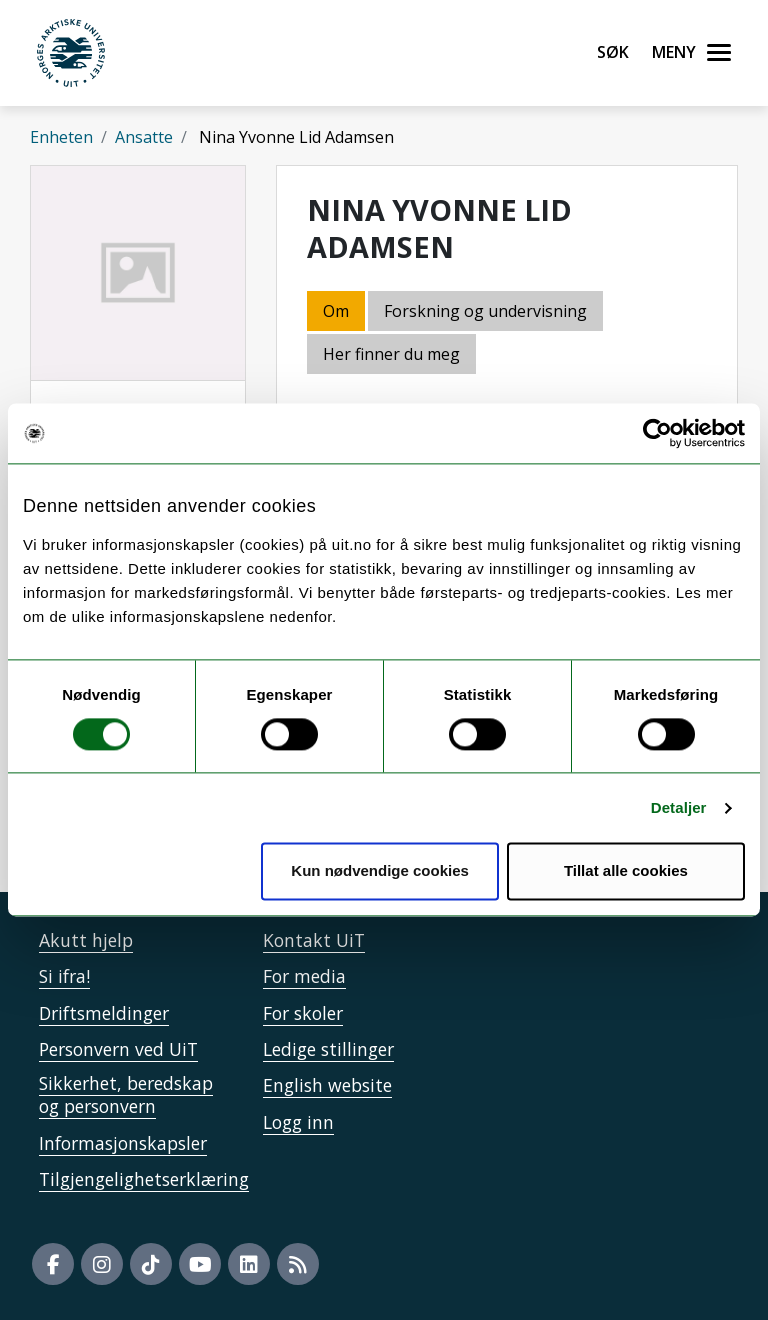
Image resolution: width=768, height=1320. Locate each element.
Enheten (61, 137)
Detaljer (679, 807)
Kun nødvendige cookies (380, 871)
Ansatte (144, 137)
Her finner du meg (391, 354)
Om (336, 311)
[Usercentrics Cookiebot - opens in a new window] (657, 433)
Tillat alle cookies (626, 871)
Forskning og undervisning (485, 311)
